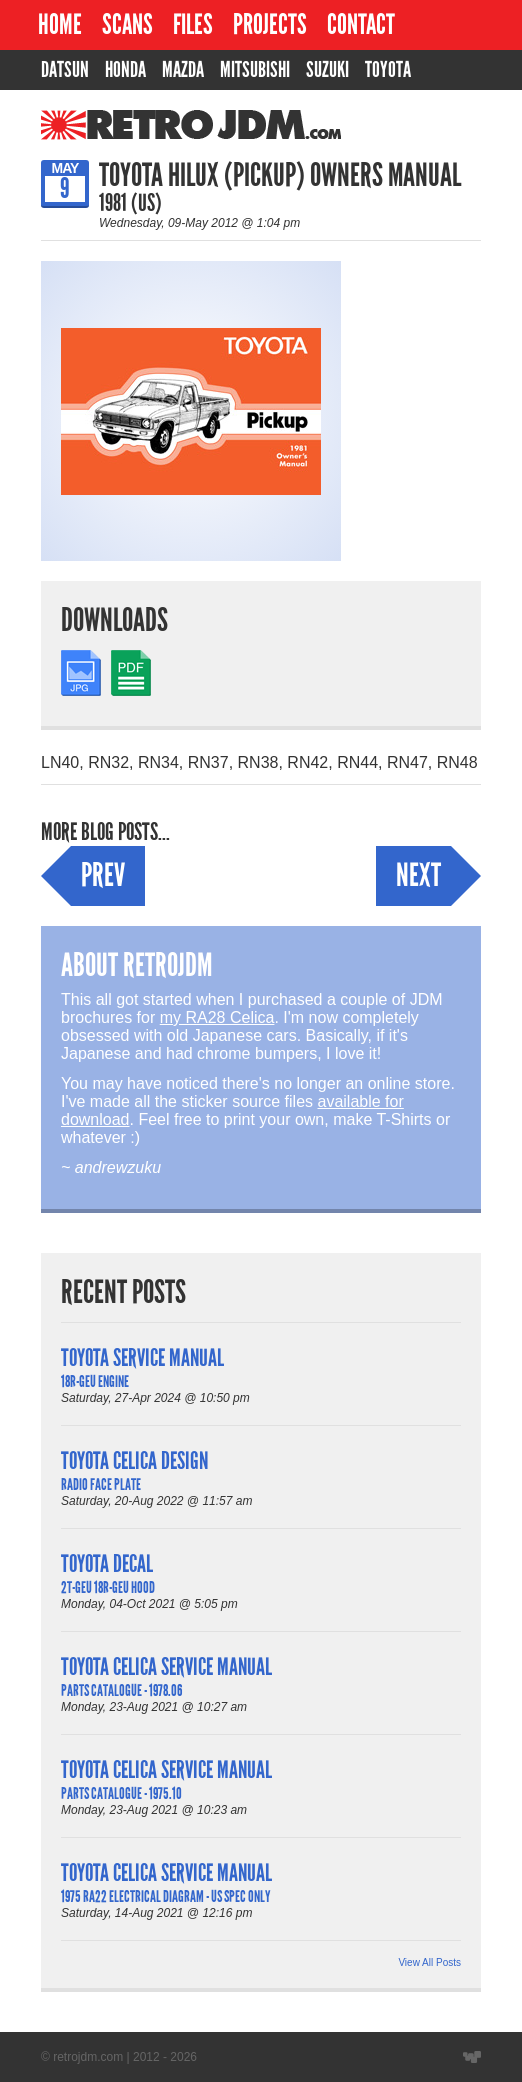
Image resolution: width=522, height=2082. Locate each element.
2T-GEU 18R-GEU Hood (108, 1587)
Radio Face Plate (101, 1484)
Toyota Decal (107, 1563)
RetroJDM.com (139, 125)
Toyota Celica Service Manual (166, 1666)
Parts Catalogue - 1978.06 (121, 1690)
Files (193, 24)
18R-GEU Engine (95, 1381)
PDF (127, 658)
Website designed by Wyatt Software (472, 2057)
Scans (127, 24)
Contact (361, 24)
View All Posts (429, 1962)
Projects (270, 24)
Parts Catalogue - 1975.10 (121, 1793)
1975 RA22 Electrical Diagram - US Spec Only (165, 1896)
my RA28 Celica (217, 1017)
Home (60, 24)
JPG (76, 658)
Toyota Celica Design (134, 1460)
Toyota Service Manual (142, 1357)
